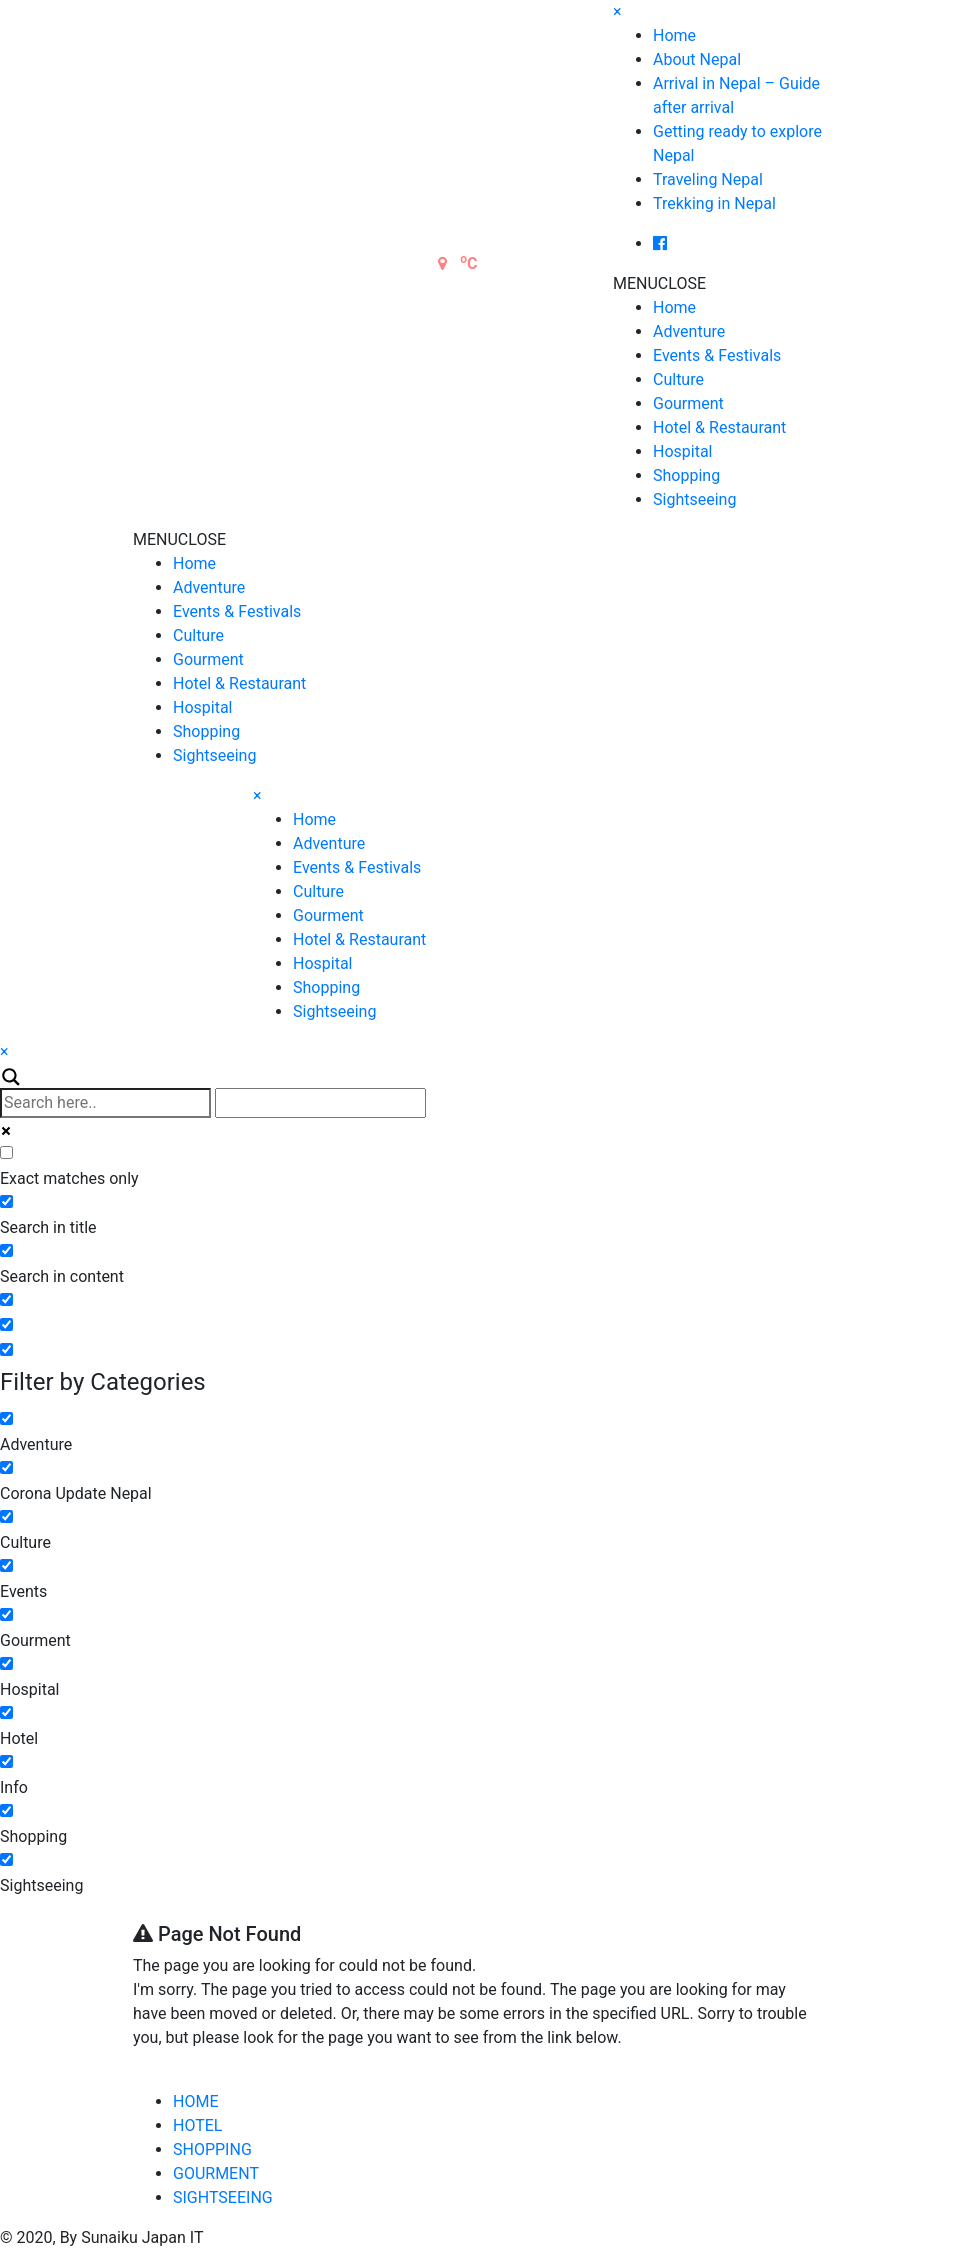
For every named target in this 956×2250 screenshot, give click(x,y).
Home (674, 35)
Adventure (689, 331)
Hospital (683, 451)
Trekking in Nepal (714, 203)
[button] (659, 283)
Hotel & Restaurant (719, 427)
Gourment (688, 403)
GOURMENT (216, 2173)
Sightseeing (694, 499)
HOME (195, 2101)
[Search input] (105, 1103)
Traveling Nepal (708, 179)
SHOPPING (212, 2149)
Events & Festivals (717, 355)
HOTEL (197, 2125)
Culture (678, 379)
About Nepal (697, 59)
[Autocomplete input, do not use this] (320, 1103)
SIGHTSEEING (223, 2197)
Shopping (686, 475)
